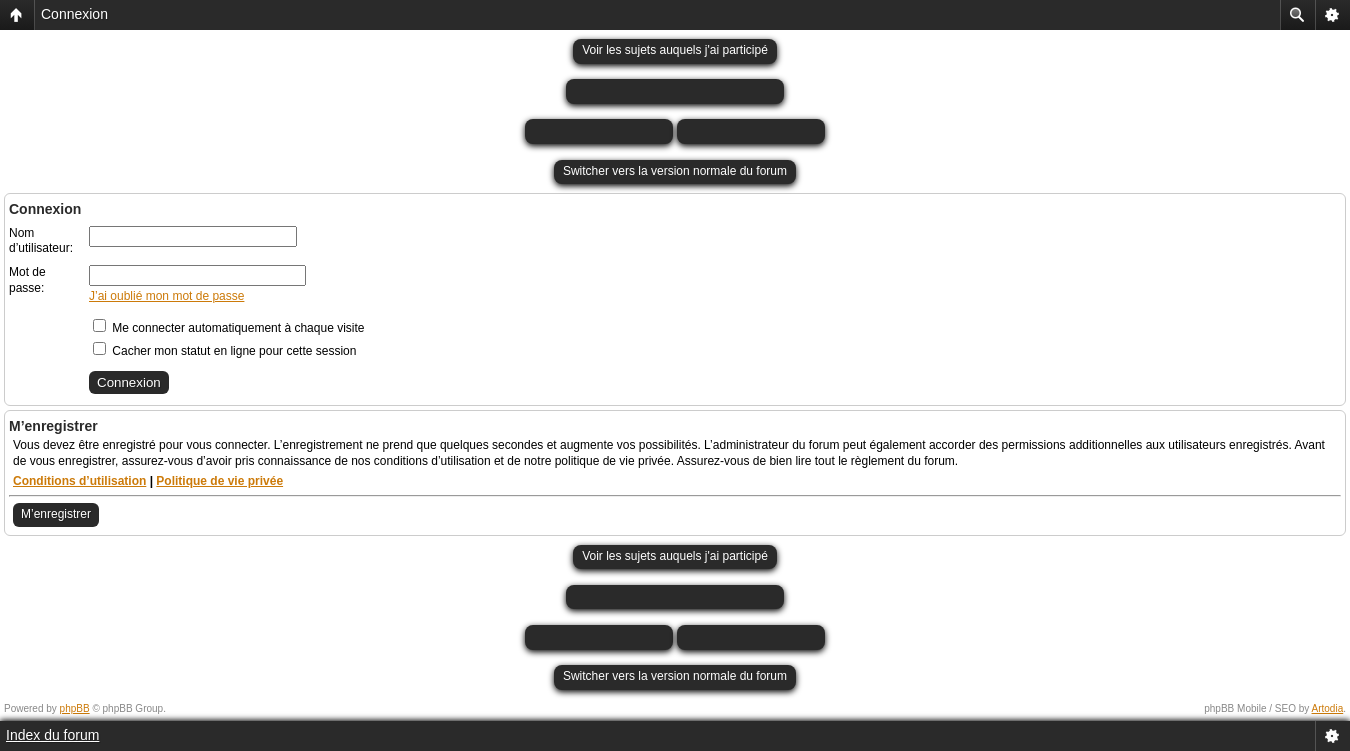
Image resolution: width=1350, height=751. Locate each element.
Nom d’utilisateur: (41, 241)
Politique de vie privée (219, 481)
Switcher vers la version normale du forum (675, 171)
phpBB (75, 708)
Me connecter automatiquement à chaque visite (228, 328)
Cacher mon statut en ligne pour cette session (224, 351)
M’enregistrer (56, 514)
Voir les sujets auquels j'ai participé (675, 50)
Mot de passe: (27, 280)
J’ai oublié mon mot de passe (166, 296)
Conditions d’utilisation (79, 481)
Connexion (74, 14)
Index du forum (52, 735)
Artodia (1328, 708)
